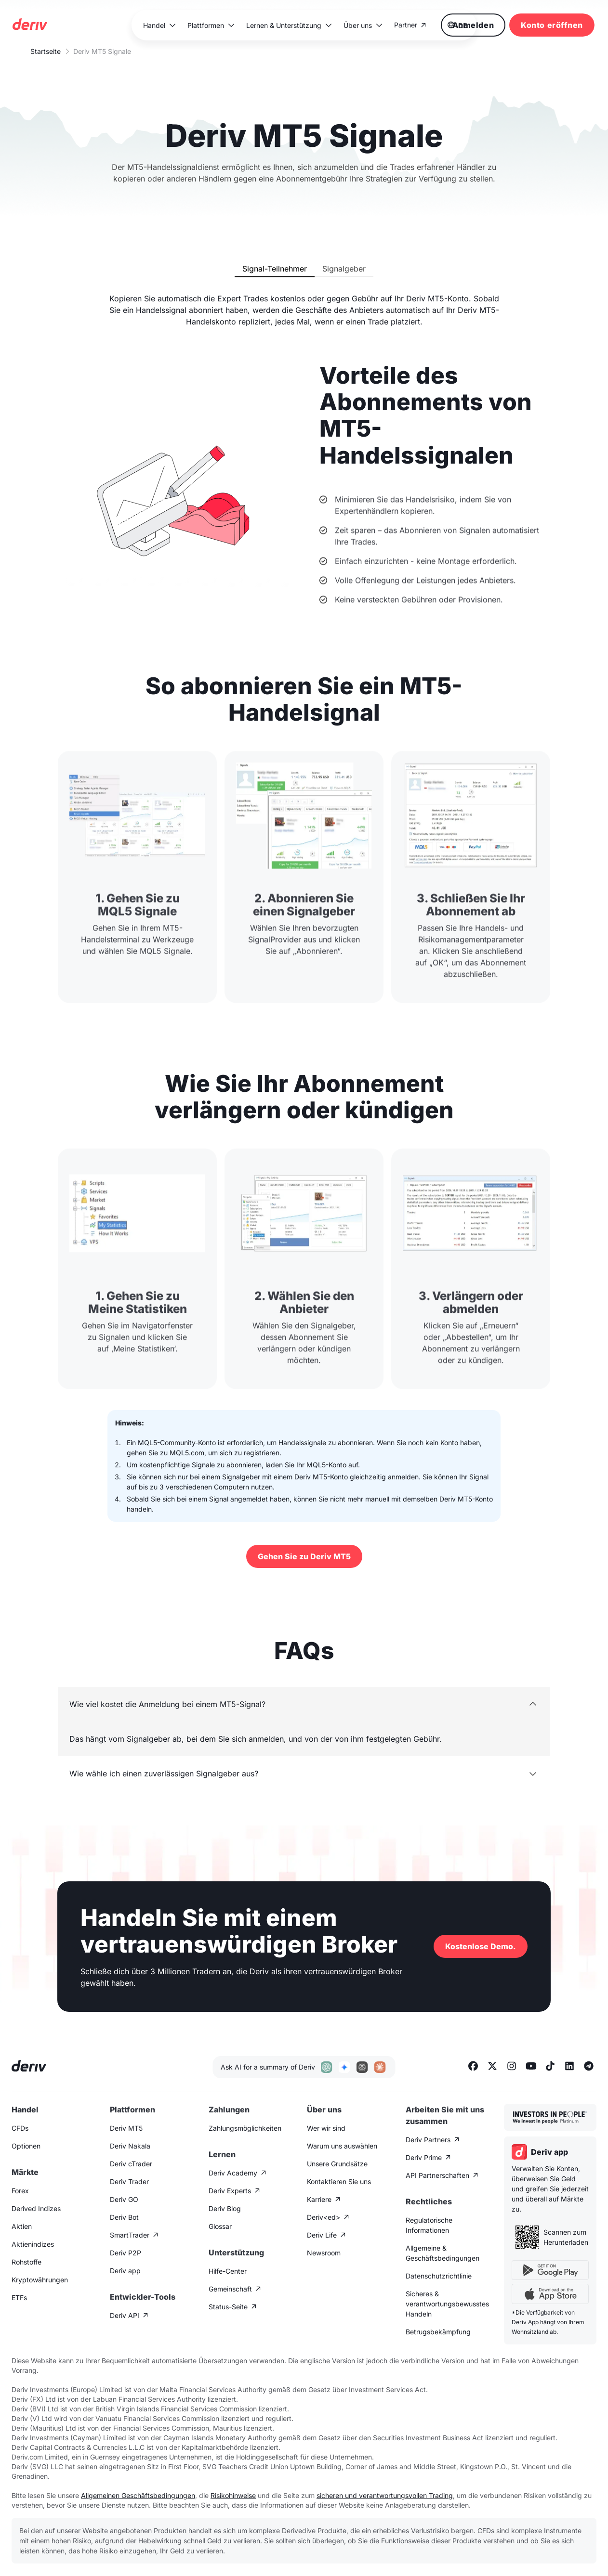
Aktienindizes (33, 2244)
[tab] (275, 269)
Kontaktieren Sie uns (339, 2181)
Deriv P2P (125, 2253)
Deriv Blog (225, 2208)
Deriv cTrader (131, 2164)
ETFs (19, 2297)
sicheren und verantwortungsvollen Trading (385, 2495)
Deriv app (125, 2270)
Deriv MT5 (126, 2128)
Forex (20, 2191)
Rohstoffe (26, 2262)
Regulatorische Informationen (429, 2225)
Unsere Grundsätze (337, 2164)
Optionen (26, 2146)
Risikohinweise (233, 2495)
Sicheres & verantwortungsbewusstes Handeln (447, 2304)
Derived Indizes (36, 2208)
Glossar (220, 2226)
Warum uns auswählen (342, 2146)
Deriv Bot (124, 2217)
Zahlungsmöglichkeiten (245, 2128)
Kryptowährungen (40, 2280)
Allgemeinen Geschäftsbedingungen (138, 2495)
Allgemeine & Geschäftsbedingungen (442, 2253)
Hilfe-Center (228, 2271)
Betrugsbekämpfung (438, 2332)
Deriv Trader (129, 2181)
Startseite (45, 51)
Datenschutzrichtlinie (439, 2276)
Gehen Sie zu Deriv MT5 (304, 1556)
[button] (159, 25)
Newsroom (324, 2253)
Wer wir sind (326, 2128)
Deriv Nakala (130, 2146)
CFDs (20, 2128)
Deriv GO (124, 2199)
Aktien (22, 2226)
